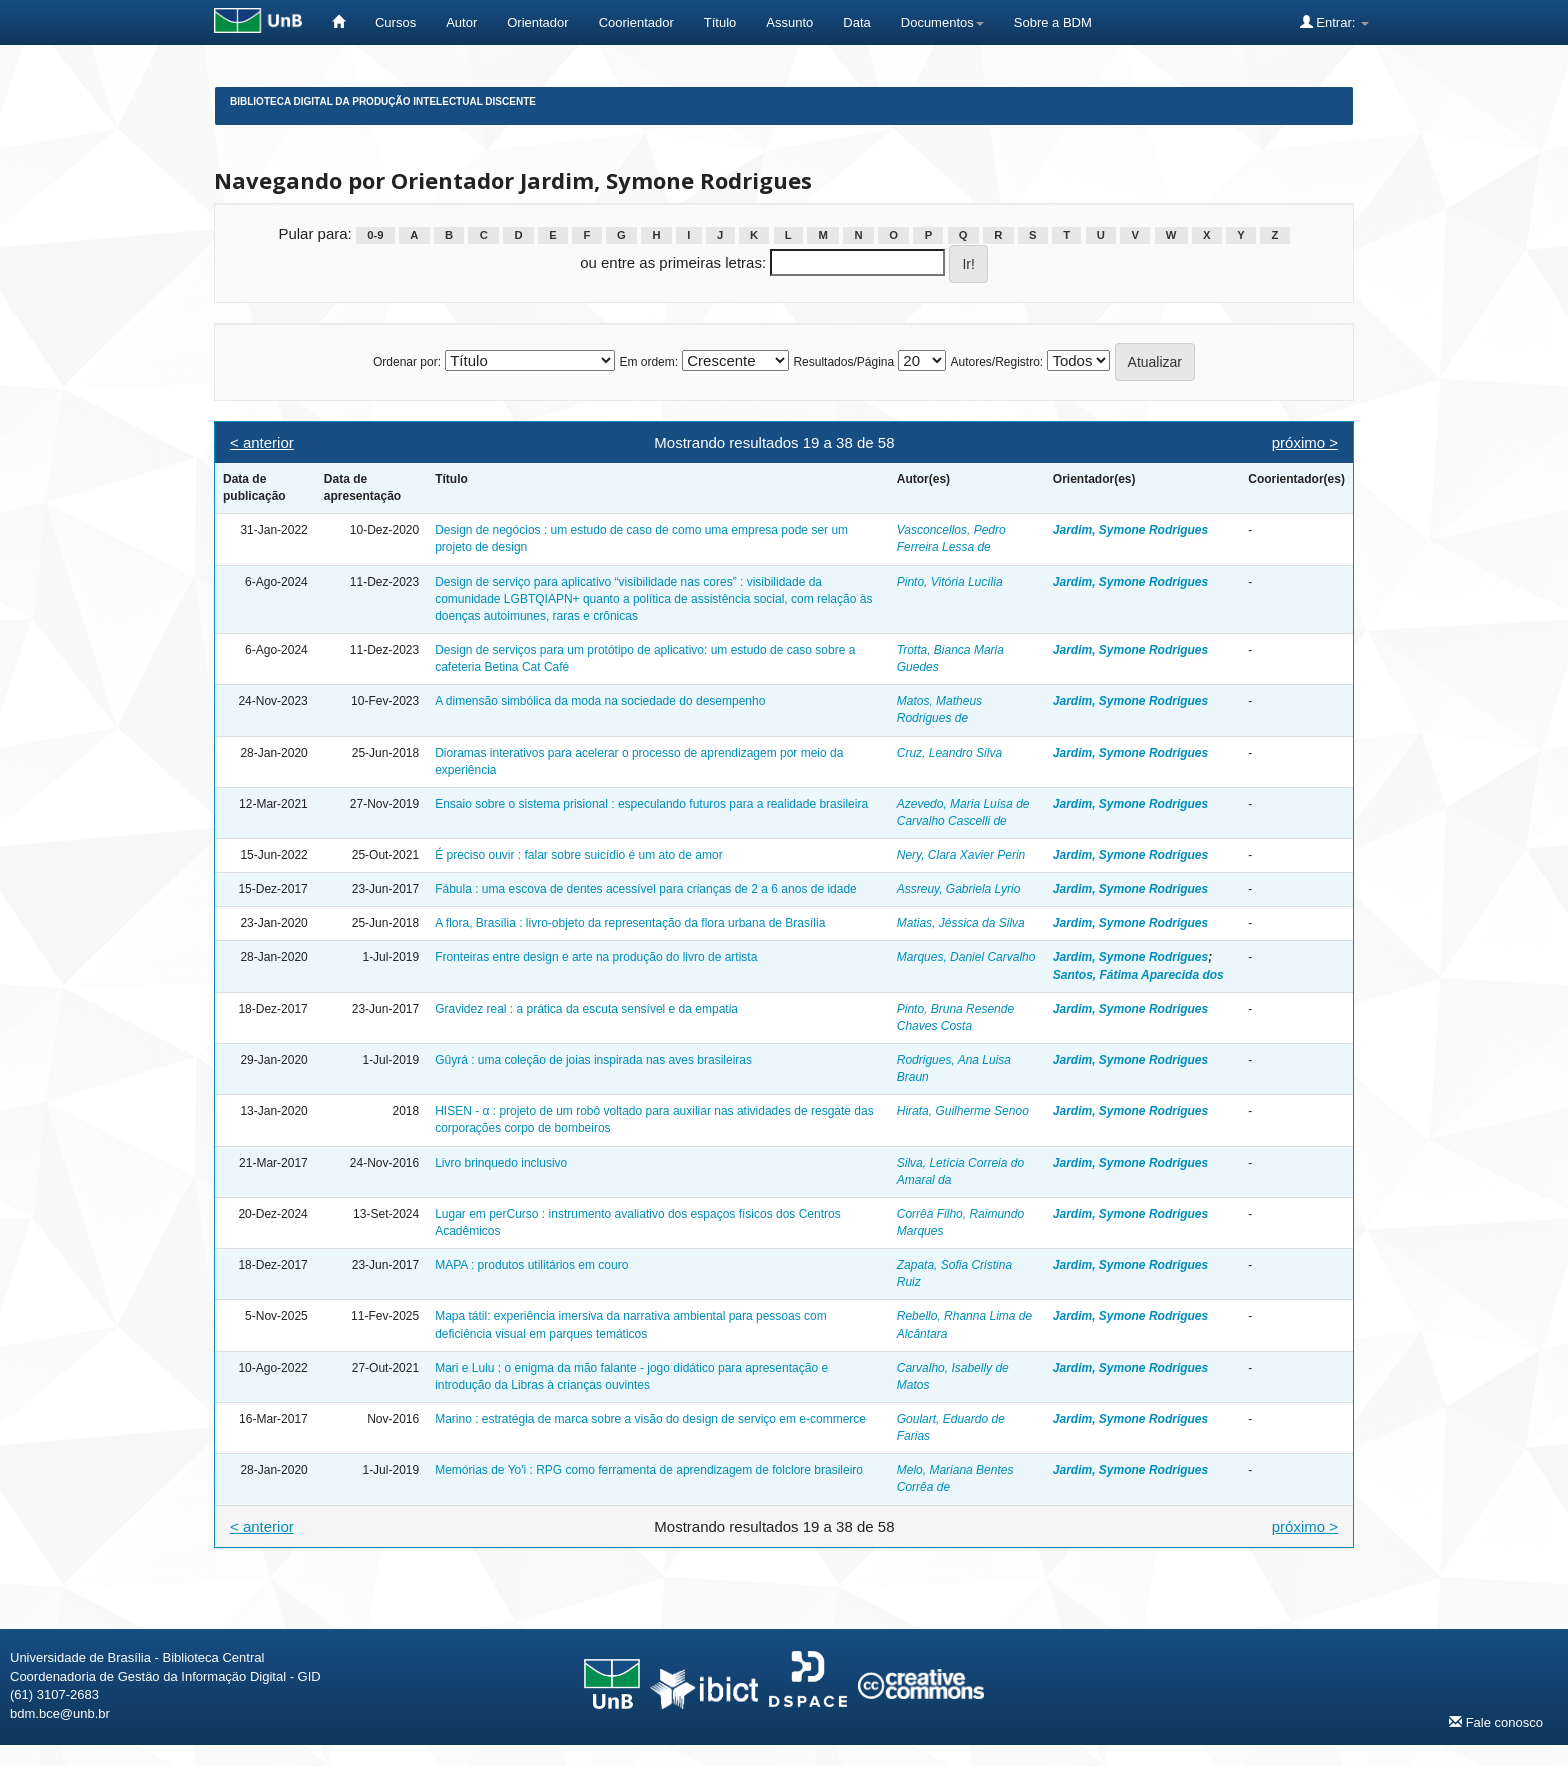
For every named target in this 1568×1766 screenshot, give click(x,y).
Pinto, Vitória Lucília (950, 582)
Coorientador (636, 22)
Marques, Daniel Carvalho (966, 957)
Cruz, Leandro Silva (949, 753)
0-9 (375, 235)
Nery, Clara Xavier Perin (961, 855)
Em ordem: (648, 362)
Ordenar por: (407, 362)
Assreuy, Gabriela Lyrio (959, 889)
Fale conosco (1496, 1722)
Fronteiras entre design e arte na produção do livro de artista (596, 957)
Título (720, 22)
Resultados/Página (843, 362)
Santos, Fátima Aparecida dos (1138, 975)
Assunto (789, 22)
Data (856, 22)
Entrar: (1334, 22)
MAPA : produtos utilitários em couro (531, 1265)
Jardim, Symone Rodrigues (1130, 530)
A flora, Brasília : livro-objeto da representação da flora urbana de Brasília (630, 923)
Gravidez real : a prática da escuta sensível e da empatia (586, 1009)
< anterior (262, 442)
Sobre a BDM (1053, 22)
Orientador (537, 22)
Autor (461, 22)
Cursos (395, 22)
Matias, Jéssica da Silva (961, 923)
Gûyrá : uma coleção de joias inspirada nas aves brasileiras (593, 1060)
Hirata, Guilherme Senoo (963, 1111)
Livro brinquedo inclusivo (501, 1163)
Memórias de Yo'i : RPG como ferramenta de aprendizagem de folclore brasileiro (649, 1470)
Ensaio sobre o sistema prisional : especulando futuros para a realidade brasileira (651, 804)
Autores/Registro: (996, 362)
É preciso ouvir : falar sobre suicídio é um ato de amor (578, 855)
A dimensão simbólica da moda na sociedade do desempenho (600, 701)
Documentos (942, 22)
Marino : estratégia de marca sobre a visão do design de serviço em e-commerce (650, 1419)
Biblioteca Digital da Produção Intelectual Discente (383, 101)
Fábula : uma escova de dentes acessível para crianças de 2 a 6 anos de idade (646, 889)
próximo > (1305, 442)
